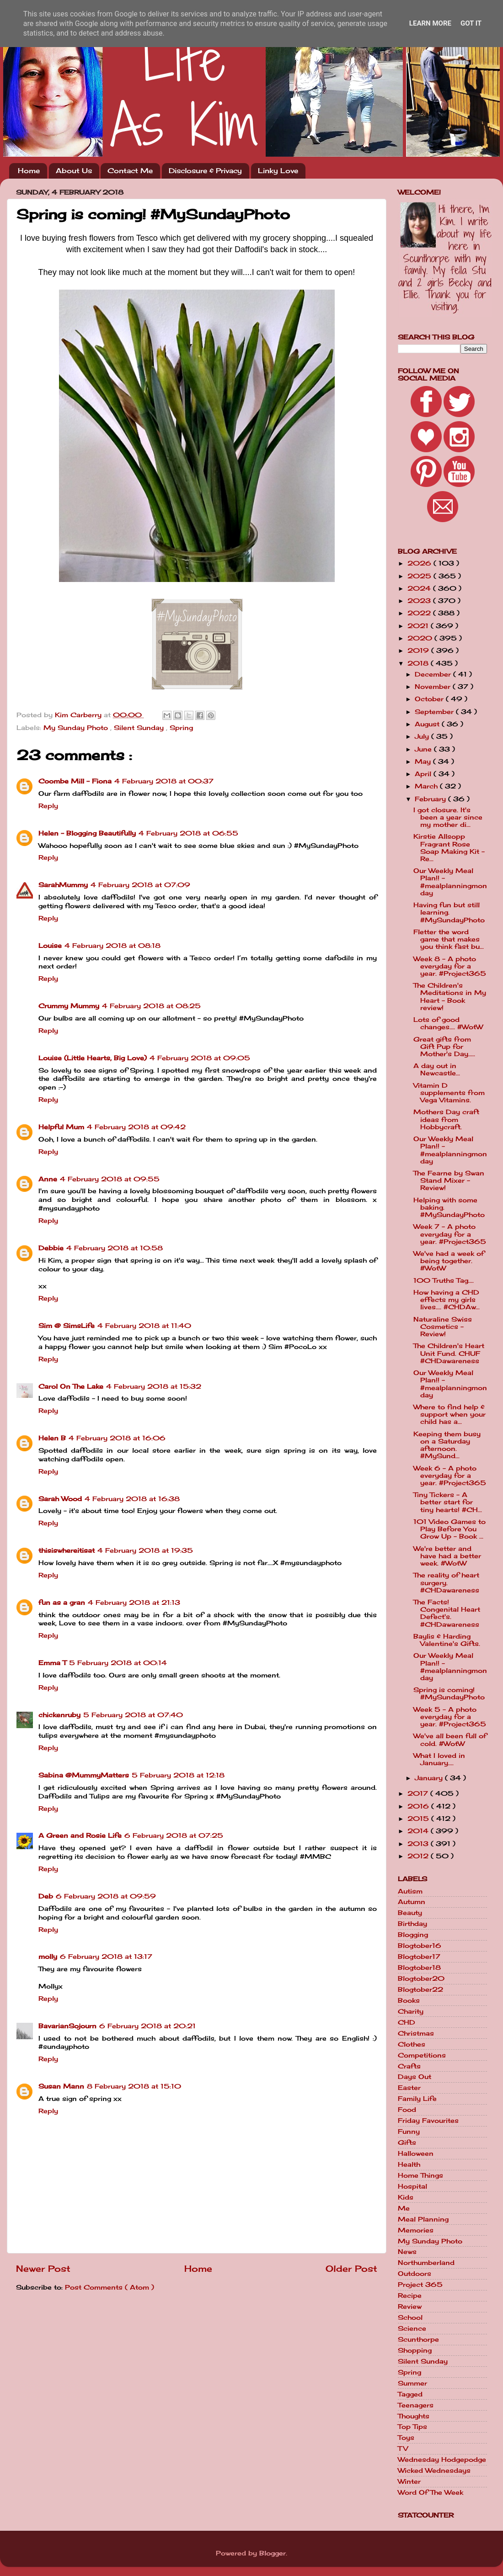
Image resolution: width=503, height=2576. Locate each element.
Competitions (422, 2055)
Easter (409, 2087)
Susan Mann (61, 2086)
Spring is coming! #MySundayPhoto (449, 1693)
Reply (48, 805)
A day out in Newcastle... (436, 1069)
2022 (420, 613)
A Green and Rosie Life (80, 1835)
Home (29, 170)
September (435, 711)
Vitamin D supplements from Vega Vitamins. (449, 1093)
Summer (412, 2383)
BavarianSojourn (67, 2026)
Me (404, 2208)
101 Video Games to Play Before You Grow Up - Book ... (449, 1529)
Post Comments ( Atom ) (109, 2287)
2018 (419, 663)
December (434, 674)
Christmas (416, 2033)
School (410, 2317)
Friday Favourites (428, 2120)
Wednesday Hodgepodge (442, 2459)
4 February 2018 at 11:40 (144, 1325)
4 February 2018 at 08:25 (151, 1006)
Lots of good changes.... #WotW (448, 1023)
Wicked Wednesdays (434, 2470)
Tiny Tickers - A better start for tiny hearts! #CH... (447, 1502)
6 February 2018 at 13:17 (106, 1956)
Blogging (413, 1934)
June (424, 749)
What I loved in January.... (439, 1759)
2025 (420, 576)
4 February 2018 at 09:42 (136, 1127)
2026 (420, 563)
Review (410, 2306)
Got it (471, 23)
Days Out (414, 2076)
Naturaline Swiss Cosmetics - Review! (442, 1327)
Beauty (410, 1912)
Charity (410, 2011)
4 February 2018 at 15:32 (153, 1386)
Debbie (51, 1248)
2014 (419, 1831)
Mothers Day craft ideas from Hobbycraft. (446, 1119)
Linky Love (278, 170)
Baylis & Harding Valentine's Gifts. (446, 1640)
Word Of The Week (430, 2492)
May (424, 761)
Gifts (407, 2142)
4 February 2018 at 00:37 (164, 781)
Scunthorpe (418, 2339)
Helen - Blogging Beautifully (87, 833)
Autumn (411, 1901)
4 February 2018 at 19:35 (145, 1550)
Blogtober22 (420, 1989)
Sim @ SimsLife (66, 1325)
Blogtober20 (421, 1978)
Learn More (430, 23)
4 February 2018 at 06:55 (188, 833)
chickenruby (59, 1715)
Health (409, 2164)
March (427, 786)
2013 (419, 1843)
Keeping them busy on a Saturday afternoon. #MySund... (447, 1445)
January (430, 1778)
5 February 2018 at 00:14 (118, 1662)
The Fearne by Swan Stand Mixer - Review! (448, 1180)
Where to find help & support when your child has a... (449, 1414)
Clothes (411, 2044)
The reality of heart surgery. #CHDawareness (446, 1582)
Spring (181, 727)
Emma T (52, 1662)
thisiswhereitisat (66, 1550)
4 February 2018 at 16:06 (117, 1438)
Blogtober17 (419, 1956)
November (434, 686)
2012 (419, 1856)
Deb (45, 1896)
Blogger (272, 2553)
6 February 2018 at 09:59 (106, 1896)
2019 (419, 650)
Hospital (412, 2186)
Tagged (410, 2394)
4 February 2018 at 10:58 (114, 1248)
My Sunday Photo (76, 727)
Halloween (415, 2153)
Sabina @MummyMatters (83, 1775)
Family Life (417, 2098)
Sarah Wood (60, 1498)
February (431, 799)
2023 (420, 600)
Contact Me (130, 170)
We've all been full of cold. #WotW (450, 1739)
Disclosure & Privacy (205, 170)
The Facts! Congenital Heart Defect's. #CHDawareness (446, 1613)
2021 (419, 625)
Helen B (52, 1438)
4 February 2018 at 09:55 (110, 1179)
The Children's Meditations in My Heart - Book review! (449, 996)
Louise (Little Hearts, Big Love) (92, 1058)
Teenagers (415, 2405)
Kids (405, 2197)
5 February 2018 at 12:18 (178, 1775)
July (423, 736)
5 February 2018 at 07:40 (133, 1715)
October (430, 699)
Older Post (351, 2268)
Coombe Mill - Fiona (75, 781)
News (407, 2251)
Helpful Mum (61, 1127)
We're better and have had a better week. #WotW (447, 1556)
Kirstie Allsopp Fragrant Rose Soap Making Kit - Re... (449, 847)
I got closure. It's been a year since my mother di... (447, 817)
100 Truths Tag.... (443, 1280)
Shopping (415, 2350)
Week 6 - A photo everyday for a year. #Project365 (449, 1475)
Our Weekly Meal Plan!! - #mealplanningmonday (450, 882)
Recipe (410, 2295)
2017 (418, 1793)
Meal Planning (423, 2219)
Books (409, 2000)
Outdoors (414, 2273)
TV (403, 2448)
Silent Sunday (140, 727)
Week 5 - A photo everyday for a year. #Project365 (449, 1717)
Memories (415, 2230)
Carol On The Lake (70, 1386)
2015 (419, 1818)
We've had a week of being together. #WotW (448, 1261)
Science (412, 2328)
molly (47, 1956)
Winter (409, 2481)
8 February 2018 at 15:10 (134, 2086)
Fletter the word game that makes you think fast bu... (448, 939)
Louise (50, 945)
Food (407, 2109)
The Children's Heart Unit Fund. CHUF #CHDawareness (448, 1353)
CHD (406, 2022)
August (428, 724)
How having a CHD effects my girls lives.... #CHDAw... (446, 1300)
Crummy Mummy (68, 1006)
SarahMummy (63, 885)
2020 (420, 638)
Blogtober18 (419, 1967)
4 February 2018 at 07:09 (140, 885)
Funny (409, 2131)
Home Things (420, 2175)
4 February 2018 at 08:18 (112, 945)
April (424, 774)
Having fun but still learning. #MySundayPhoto (449, 912)
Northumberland (426, 2262)
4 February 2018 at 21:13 (134, 1602)
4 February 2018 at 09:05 (200, 1058)
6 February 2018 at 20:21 (147, 2026)
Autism (410, 1891)
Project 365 (420, 2284)
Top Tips (412, 2426)
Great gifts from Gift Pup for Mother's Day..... (444, 1047)
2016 (419, 1806)
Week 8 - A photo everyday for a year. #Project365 (449, 966)
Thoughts (413, 2416)
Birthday (412, 1923)
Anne (47, 1179)
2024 (420, 588)
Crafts (409, 2066)
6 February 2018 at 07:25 (173, 1835)
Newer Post (43, 2268)
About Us (74, 170)
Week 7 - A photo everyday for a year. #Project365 (449, 1234)
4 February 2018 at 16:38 (132, 1498)
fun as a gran (61, 1602)
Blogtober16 (419, 1945)
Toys (406, 2437)
